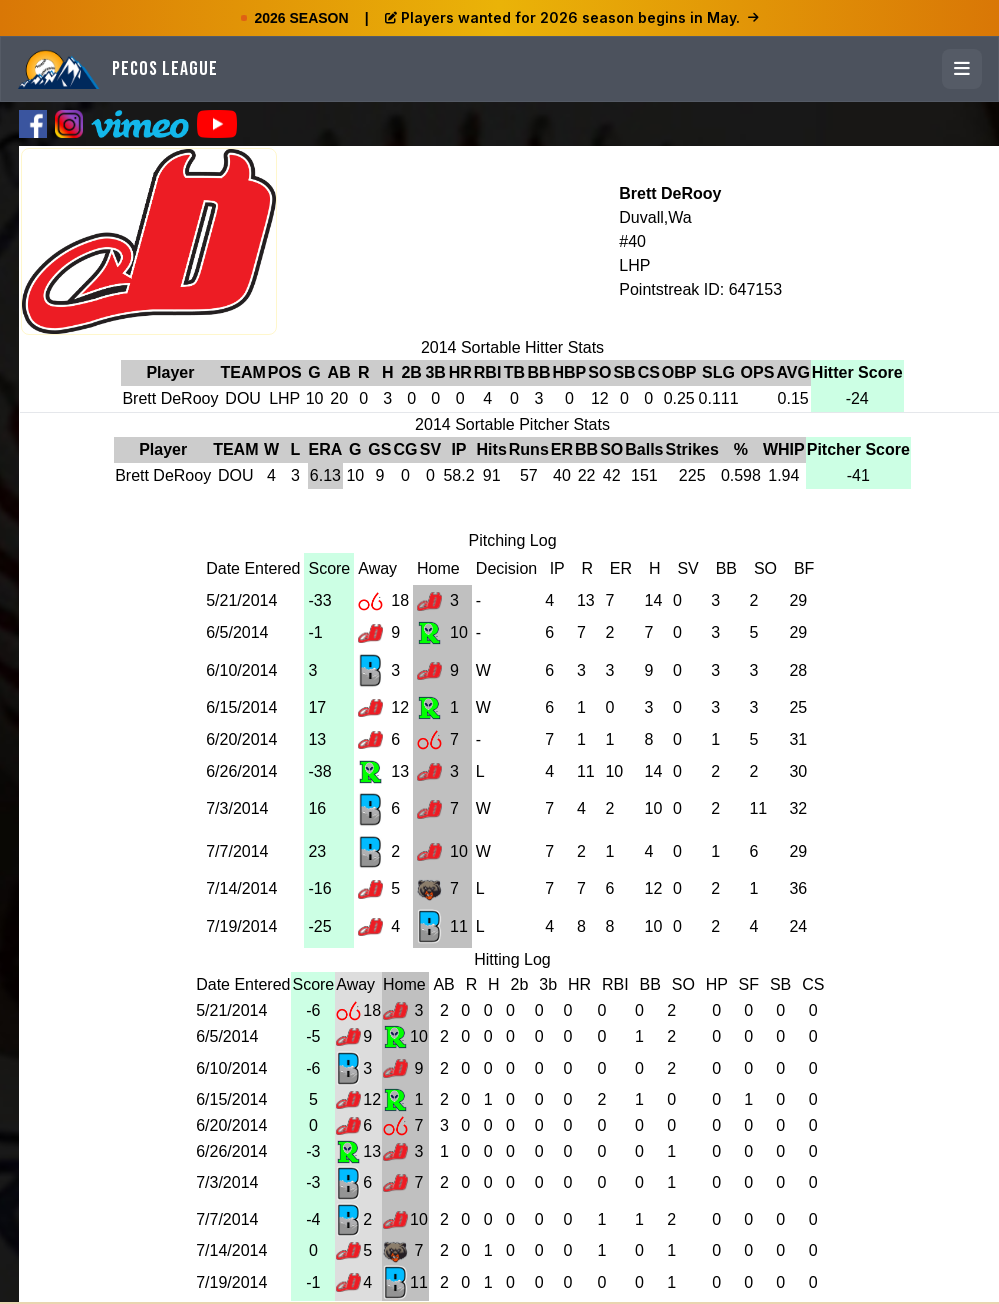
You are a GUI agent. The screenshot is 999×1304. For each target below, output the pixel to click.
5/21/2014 (241, 600)
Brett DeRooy (670, 193)
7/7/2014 (237, 851)
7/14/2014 (241, 888)
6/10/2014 (241, 670)
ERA (326, 449)
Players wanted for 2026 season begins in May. (572, 17)
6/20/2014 (241, 739)
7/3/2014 (237, 808)
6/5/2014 (237, 632)
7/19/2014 (241, 926)
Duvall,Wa (655, 217)
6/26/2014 (241, 771)
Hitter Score (857, 372)
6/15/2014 (241, 707)
